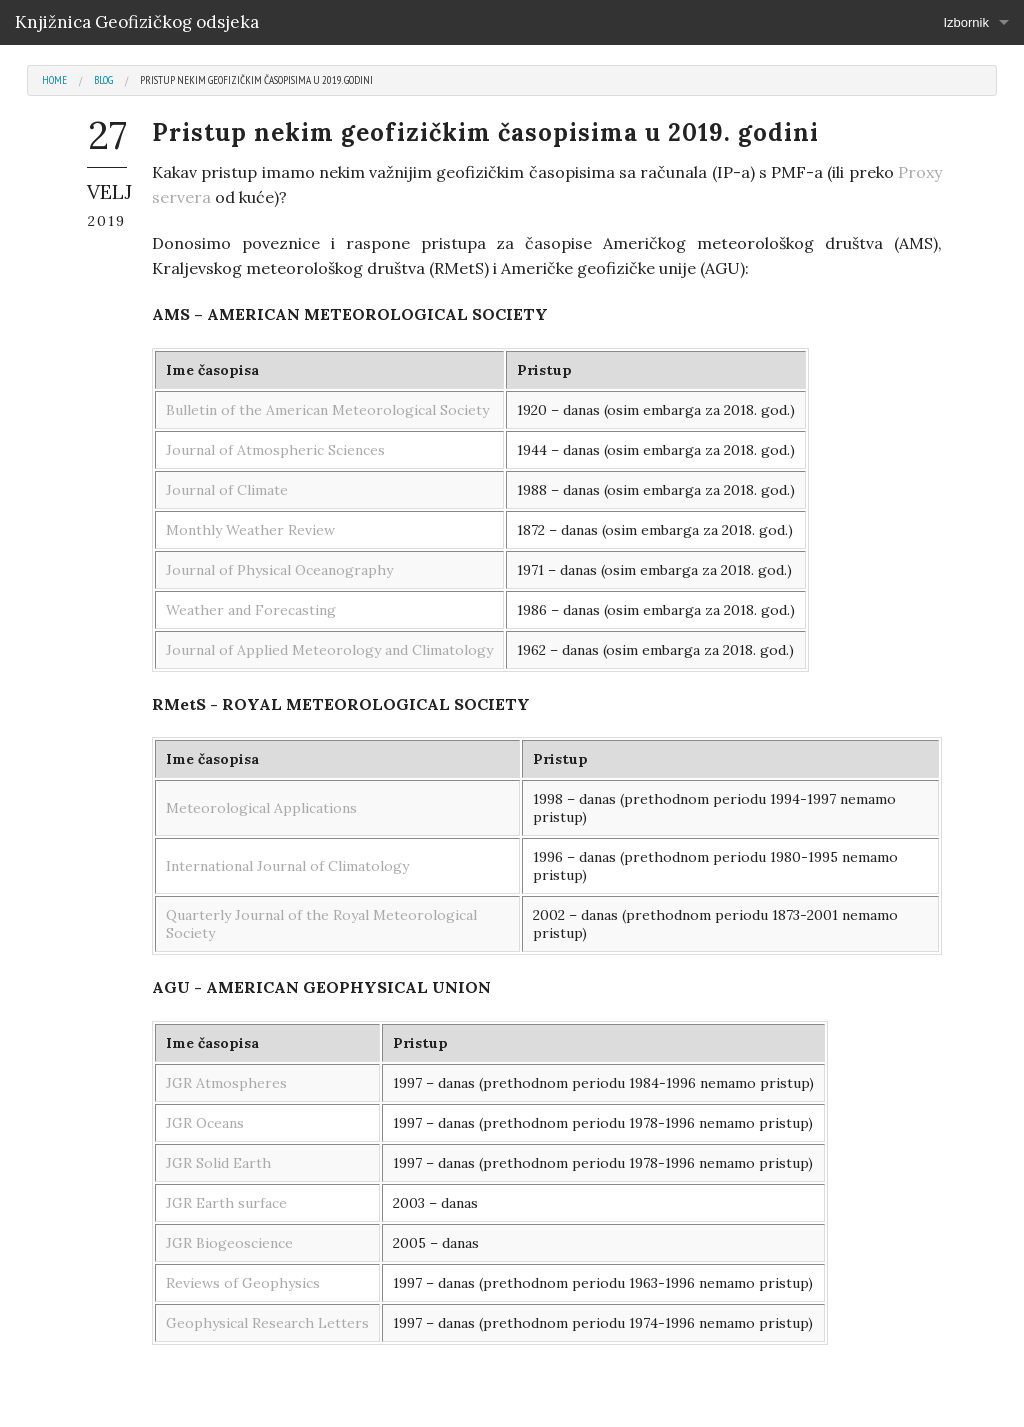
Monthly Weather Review (250, 530)
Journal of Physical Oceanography (279, 570)
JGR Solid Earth (218, 1163)
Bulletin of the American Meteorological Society (327, 410)
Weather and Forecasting (251, 610)
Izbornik (966, 22)
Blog (103, 80)
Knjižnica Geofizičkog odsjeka (137, 22)
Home (54, 80)
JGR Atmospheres (226, 1083)
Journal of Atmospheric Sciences (275, 450)
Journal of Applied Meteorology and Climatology (329, 650)
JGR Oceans (205, 1123)
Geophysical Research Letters (267, 1323)
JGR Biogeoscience (229, 1243)
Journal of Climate (227, 490)
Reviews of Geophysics (243, 1283)
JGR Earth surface (226, 1203)
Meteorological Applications (261, 808)
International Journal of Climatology (287, 866)
